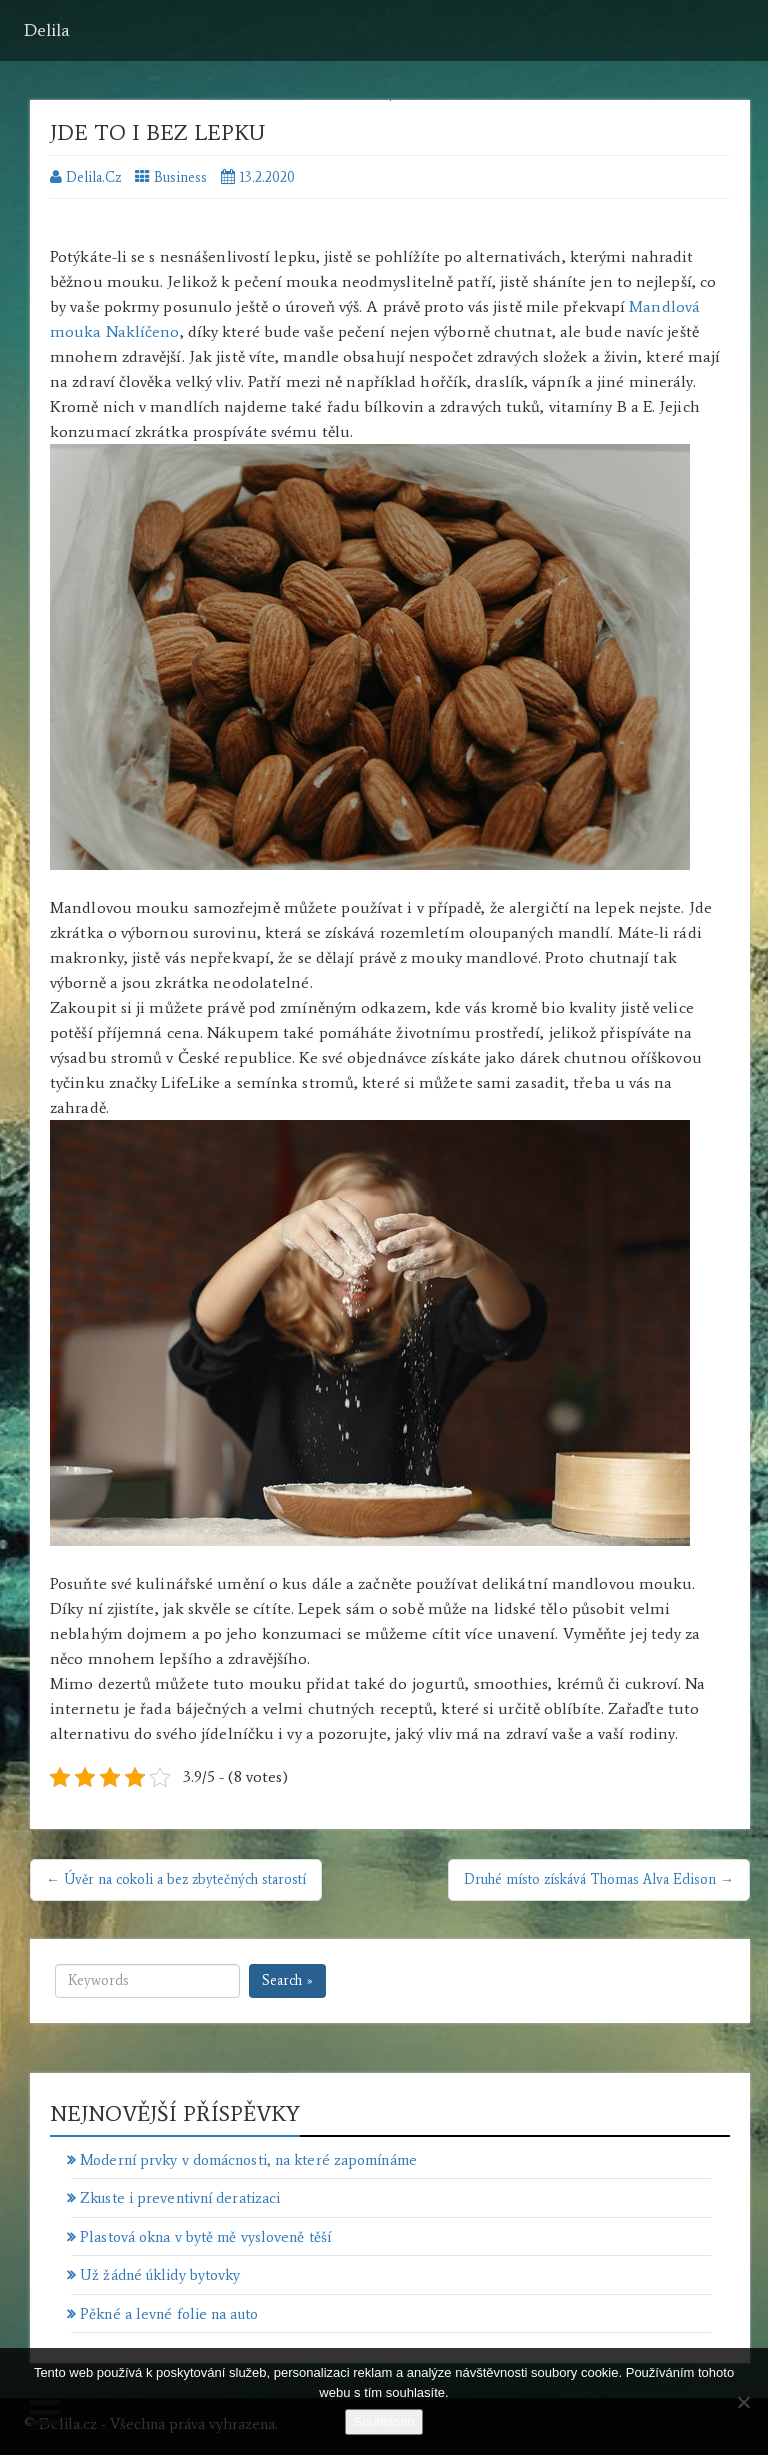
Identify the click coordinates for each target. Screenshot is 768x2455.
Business (180, 177)
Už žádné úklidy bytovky (160, 2275)
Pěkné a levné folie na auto (169, 2314)
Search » (287, 1980)
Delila (47, 30)
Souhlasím (383, 2421)
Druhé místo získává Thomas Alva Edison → (599, 1879)
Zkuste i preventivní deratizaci (180, 2198)
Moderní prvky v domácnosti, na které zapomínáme (248, 2160)
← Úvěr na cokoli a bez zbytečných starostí (176, 1879)
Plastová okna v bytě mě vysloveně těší (205, 2237)
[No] (743, 2402)
